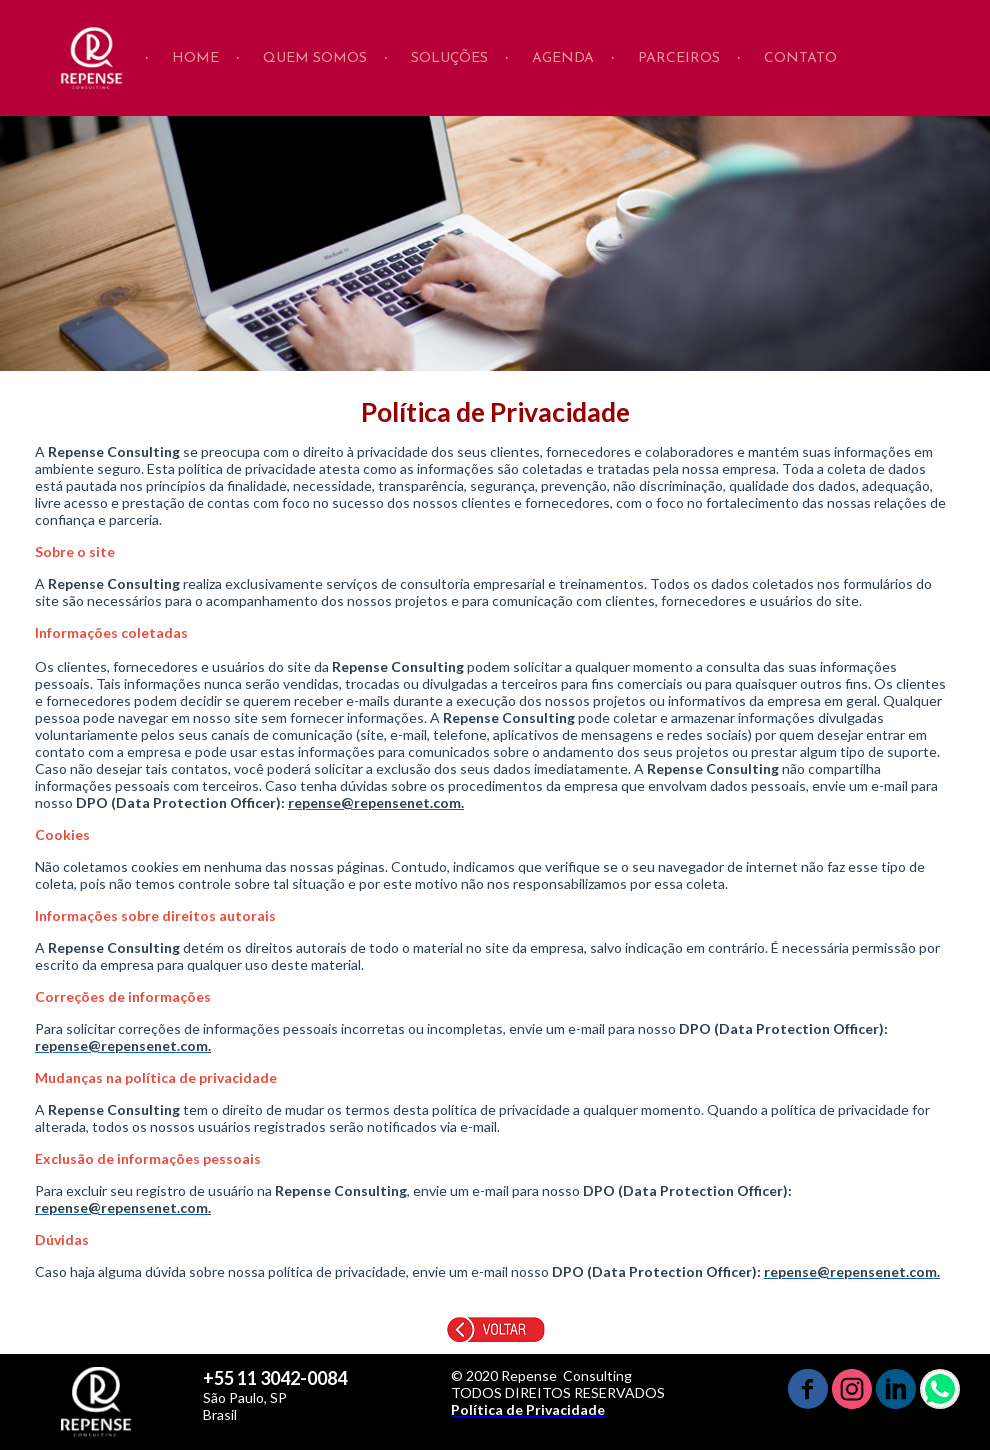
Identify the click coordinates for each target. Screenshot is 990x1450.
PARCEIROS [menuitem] (679, 58)
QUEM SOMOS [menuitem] (315, 58)
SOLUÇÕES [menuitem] (449, 58)
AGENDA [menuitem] (563, 58)
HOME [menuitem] (195, 58)
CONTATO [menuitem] (800, 58)
